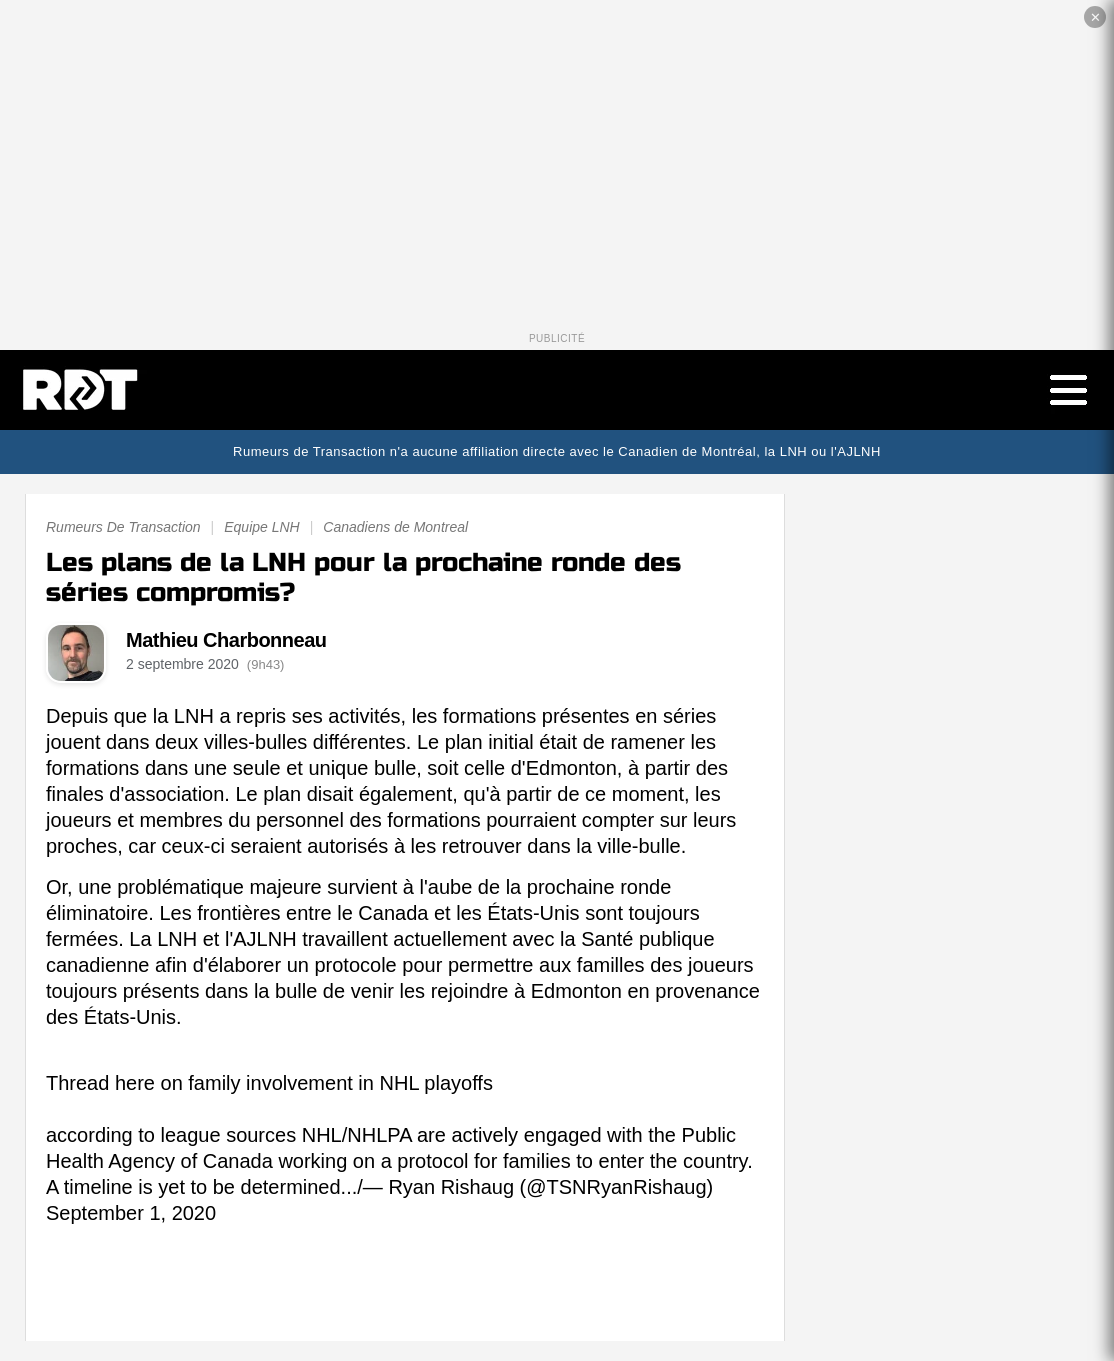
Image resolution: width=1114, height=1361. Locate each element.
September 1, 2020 (131, 1213)
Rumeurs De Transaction (123, 527)
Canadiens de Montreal (395, 527)
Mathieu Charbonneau (226, 640)
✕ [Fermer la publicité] (1095, 17)
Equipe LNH (262, 527)
